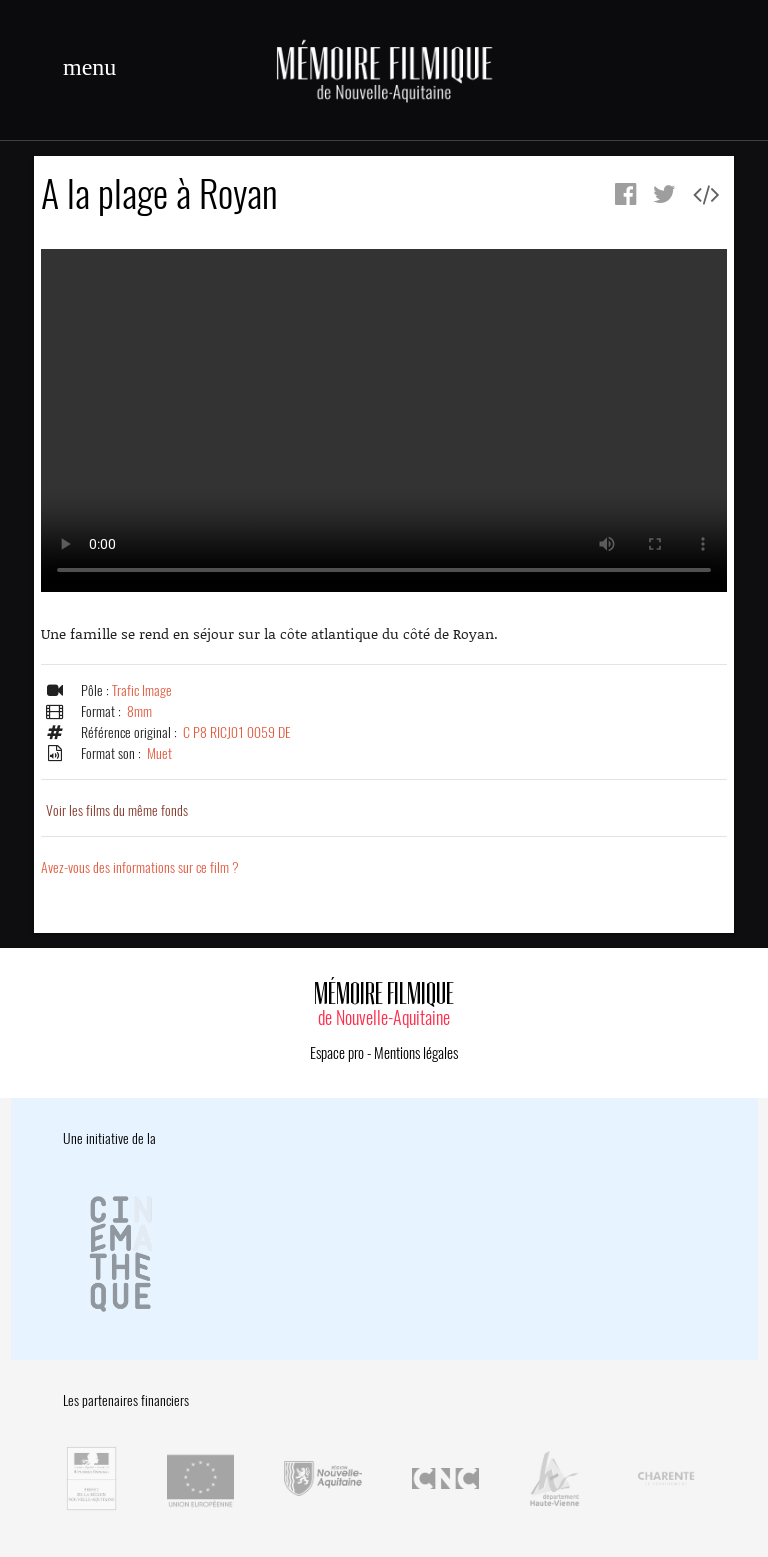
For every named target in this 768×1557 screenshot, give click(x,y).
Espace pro (337, 1053)
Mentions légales (416, 1053)
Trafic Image (142, 690)
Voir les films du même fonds (117, 810)
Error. (384, 420)
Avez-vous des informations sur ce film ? (140, 867)
